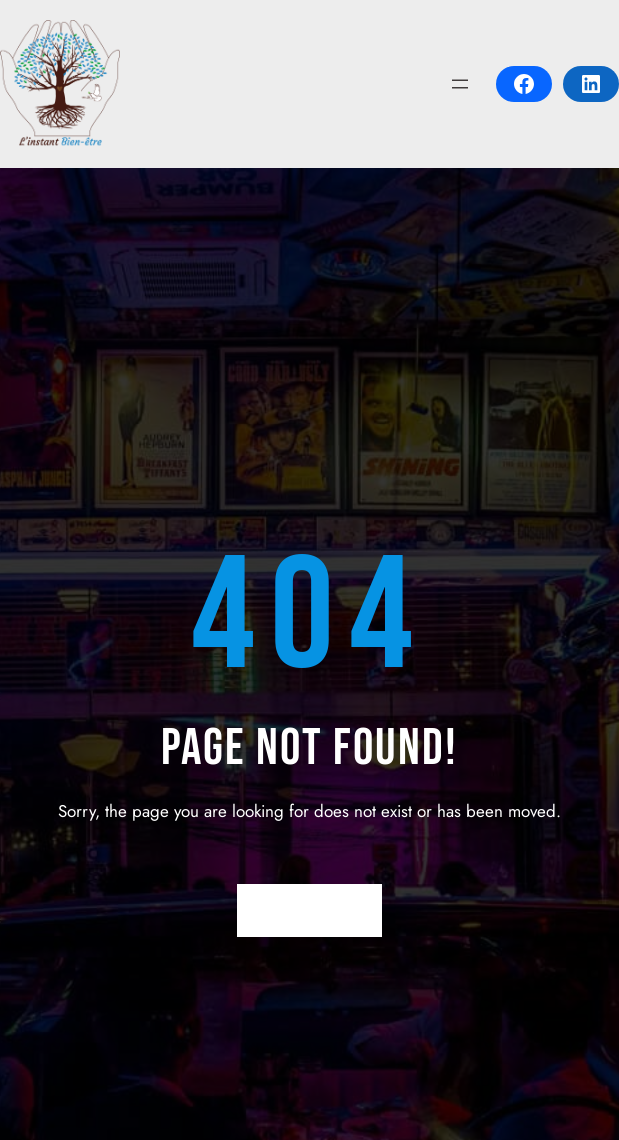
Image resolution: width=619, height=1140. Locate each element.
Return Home (309, 910)
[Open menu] (460, 84)
